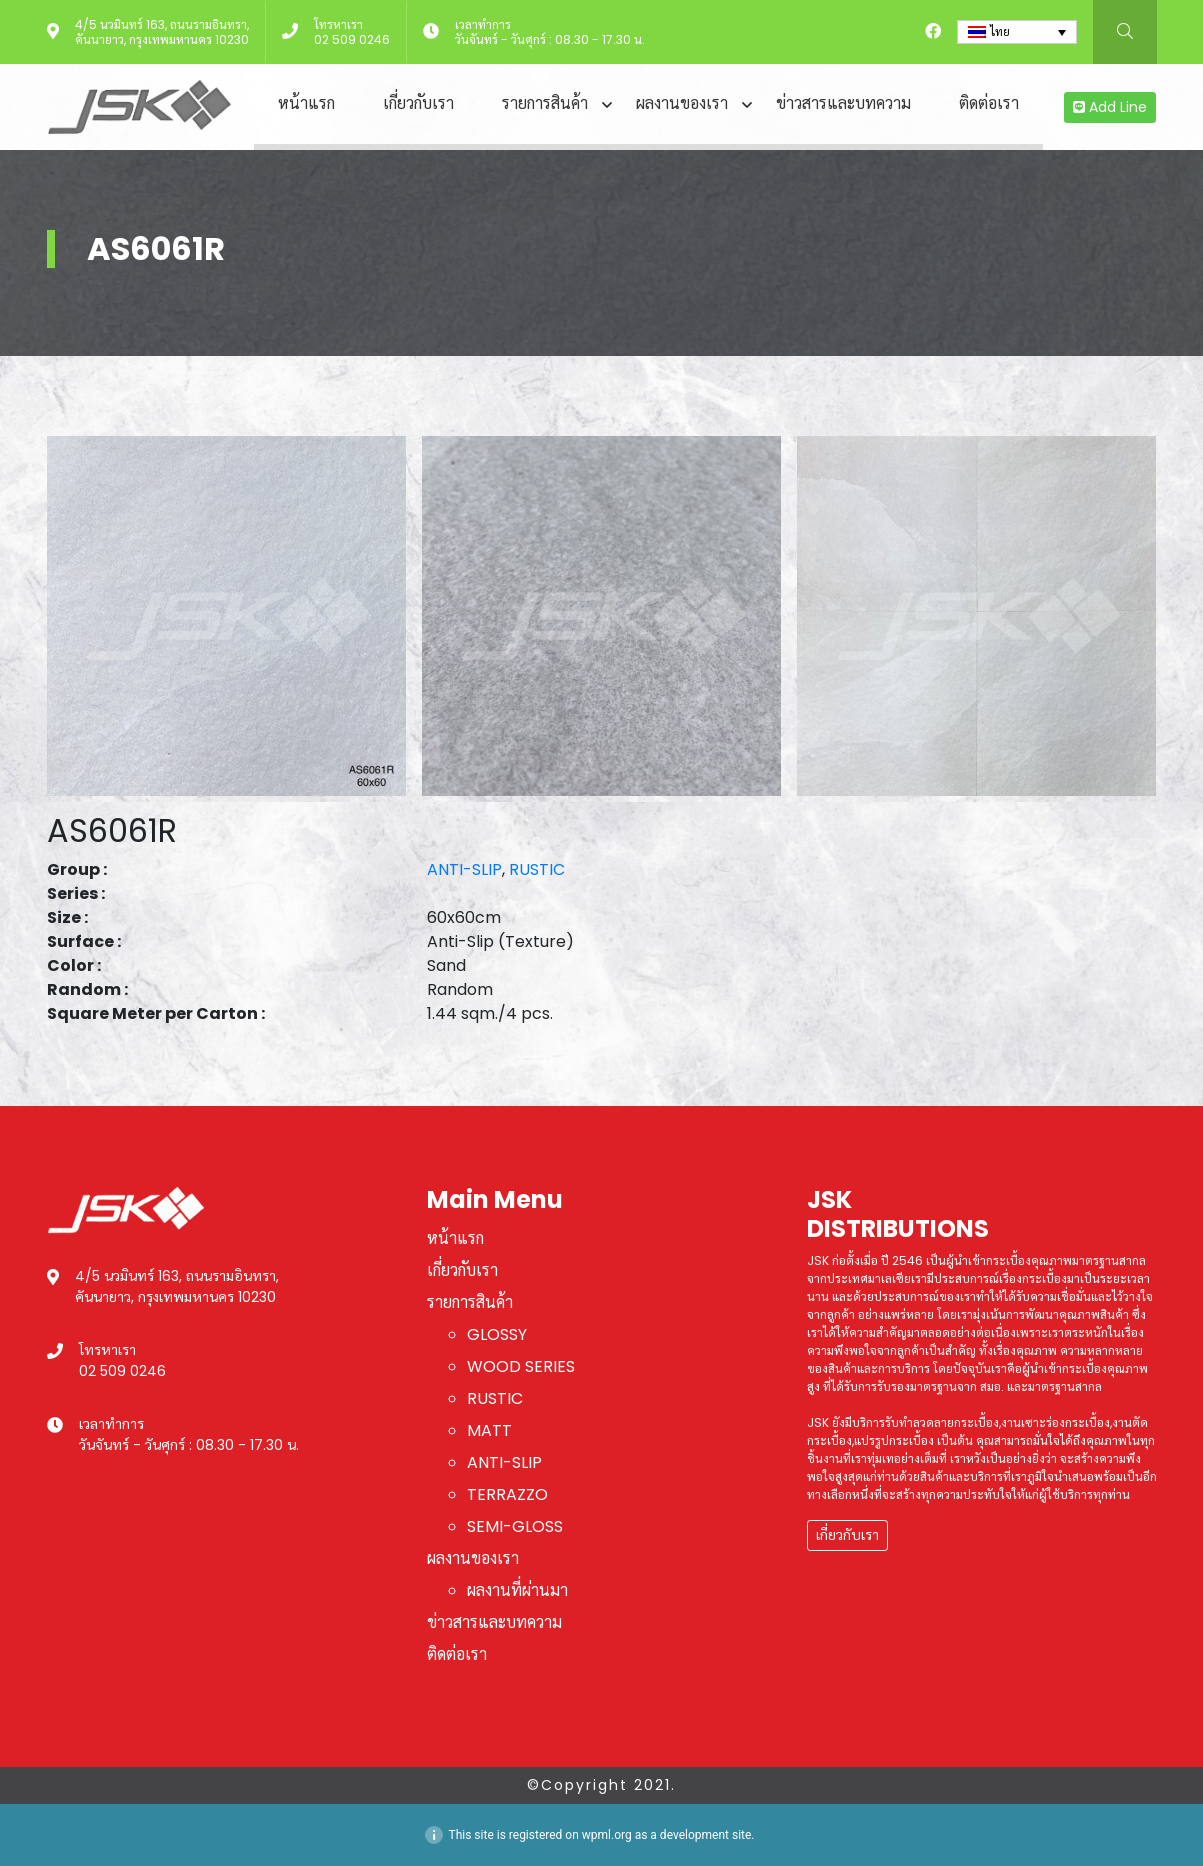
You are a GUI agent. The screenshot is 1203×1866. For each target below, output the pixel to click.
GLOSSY (497, 1334)
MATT (489, 1430)
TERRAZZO (507, 1494)
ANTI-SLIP (464, 869)
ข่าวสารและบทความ (843, 103)
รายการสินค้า (545, 103)
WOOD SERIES (521, 1366)
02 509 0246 (352, 39)
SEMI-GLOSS (515, 1526)
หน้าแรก (306, 103)
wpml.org (607, 1835)
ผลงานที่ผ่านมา (517, 1590)
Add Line (1110, 107)
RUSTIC (537, 869)
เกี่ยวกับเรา (418, 103)
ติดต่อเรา (989, 103)
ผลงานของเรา (682, 103)
